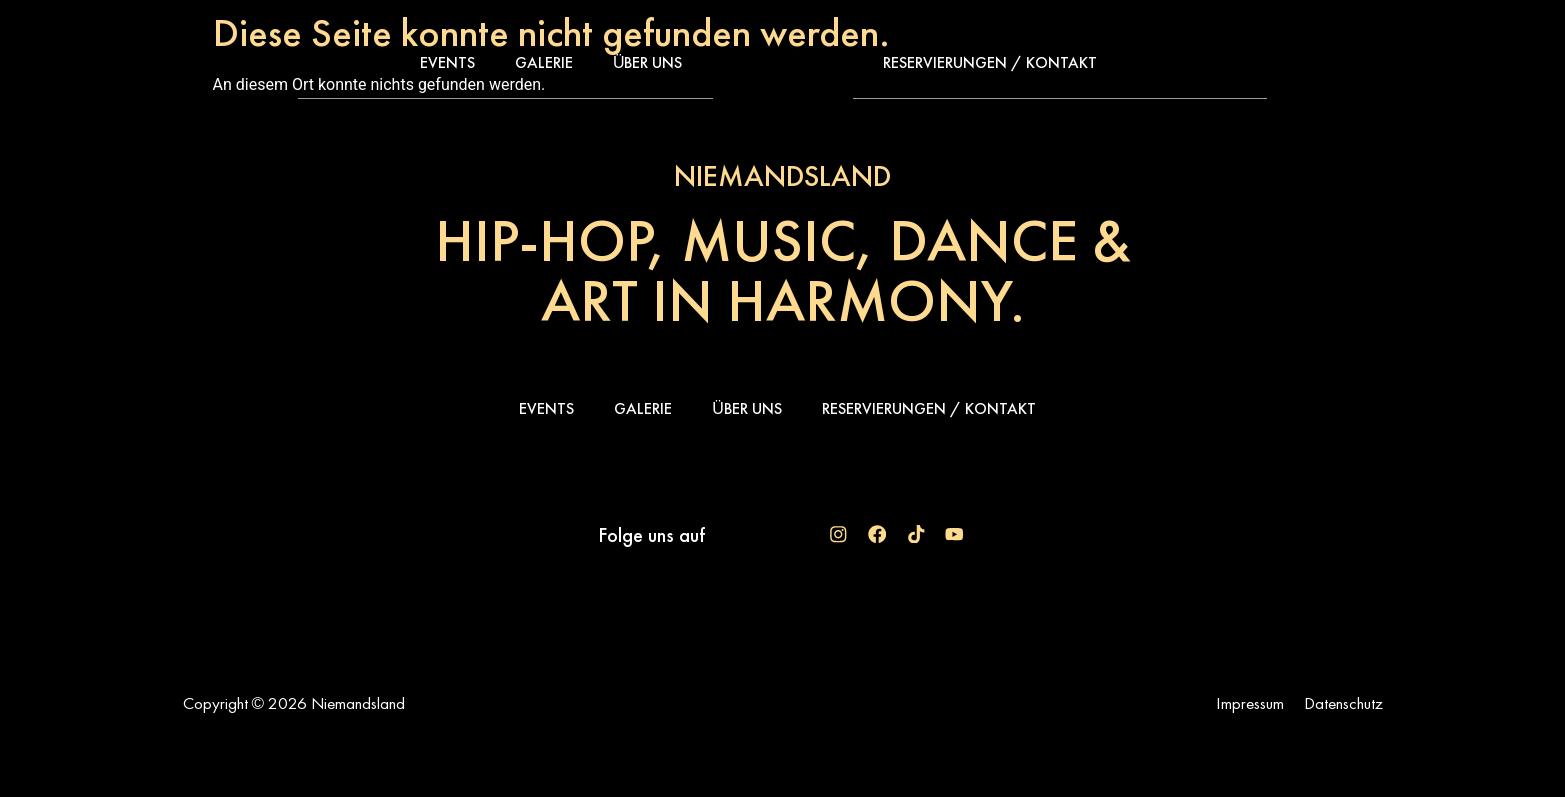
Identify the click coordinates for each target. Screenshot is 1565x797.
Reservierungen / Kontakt (990, 62)
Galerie (544, 62)
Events (447, 62)
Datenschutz (1343, 703)
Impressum (1250, 703)
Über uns (648, 62)
